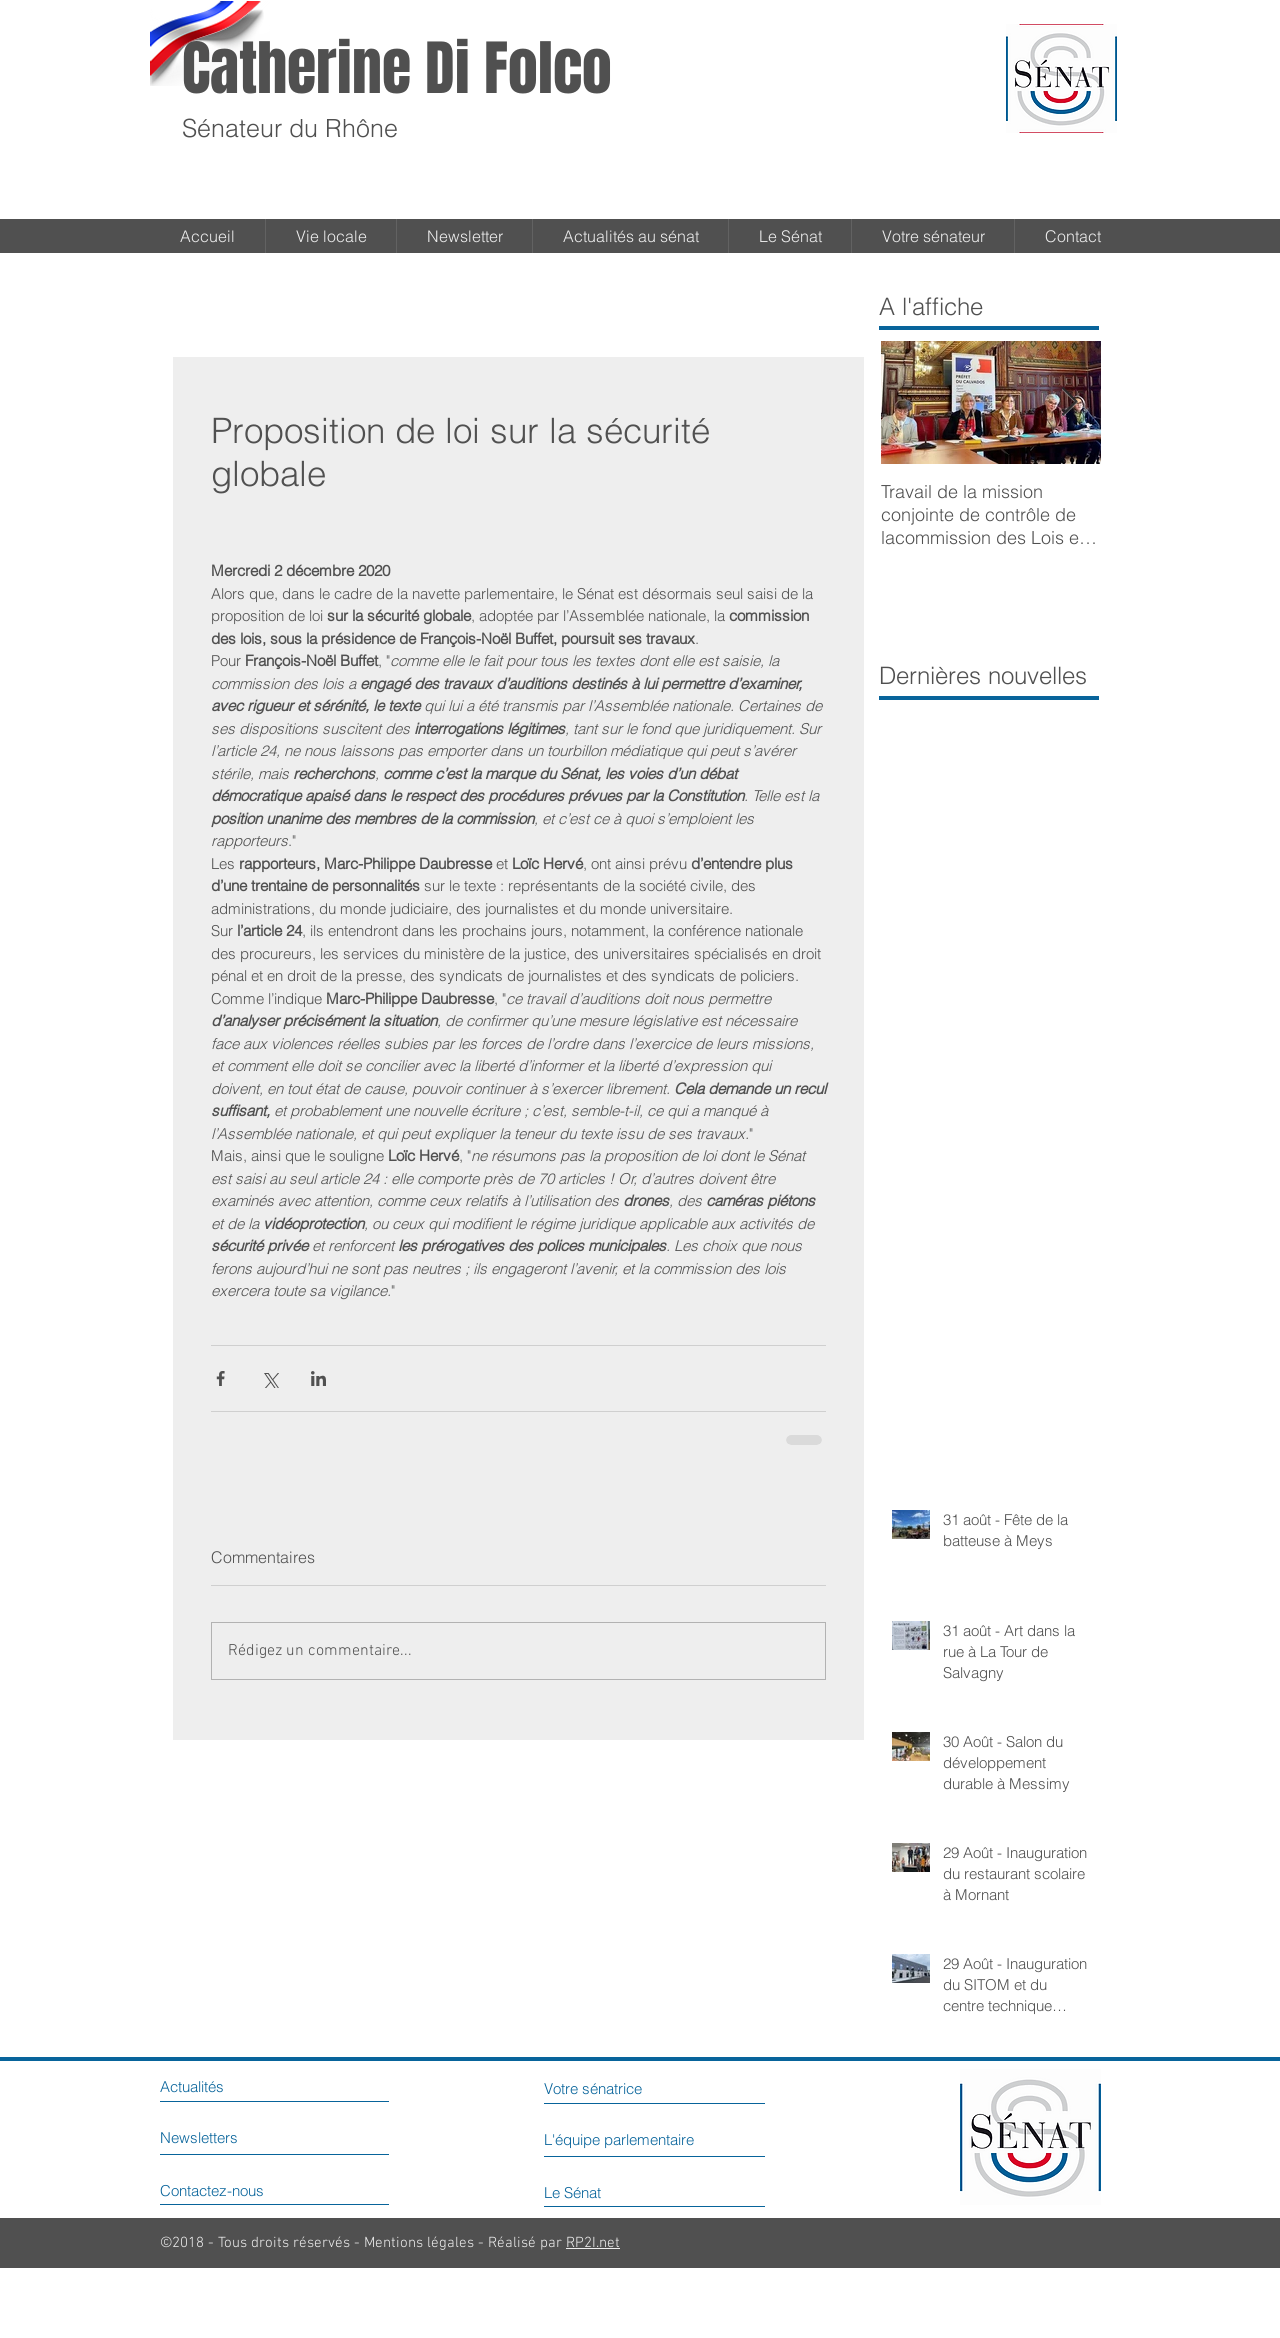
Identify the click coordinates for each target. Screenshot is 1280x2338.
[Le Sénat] (597, 2193)
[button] (790, 236)
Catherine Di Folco (397, 69)
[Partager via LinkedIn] (318, 1378)
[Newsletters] (222, 2138)
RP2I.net (593, 2243)
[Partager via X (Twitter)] (269, 1378)
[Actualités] (212, 2087)
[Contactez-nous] (244, 2191)
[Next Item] (1069, 402)
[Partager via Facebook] (220, 1378)
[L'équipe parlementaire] (668, 2140)
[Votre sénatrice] (624, 2089)
